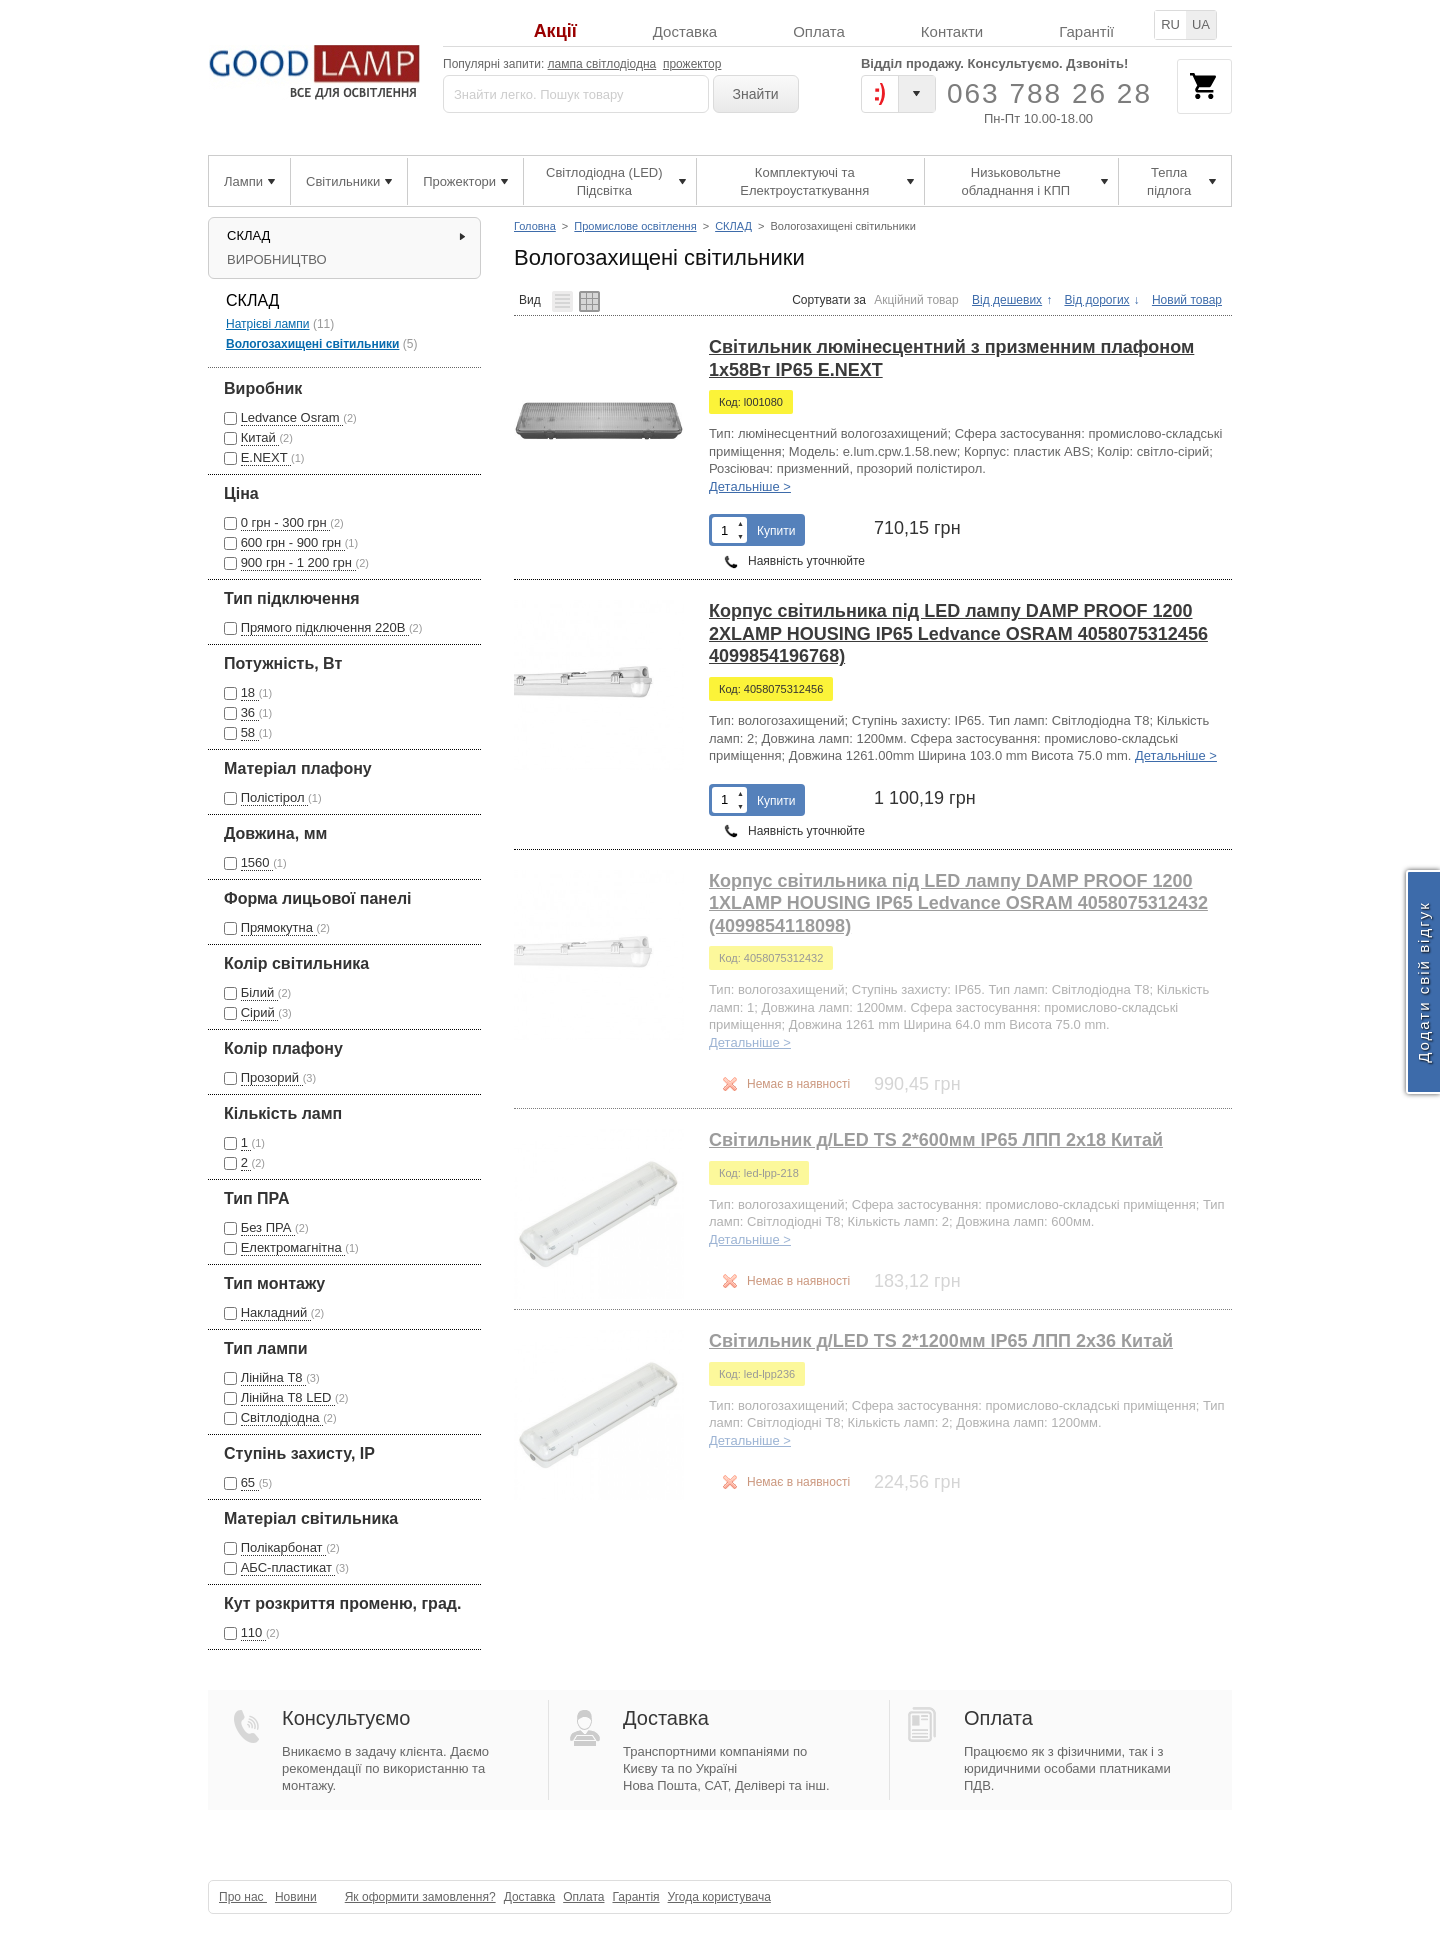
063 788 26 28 (1049, 93)
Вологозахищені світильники (312, 344)
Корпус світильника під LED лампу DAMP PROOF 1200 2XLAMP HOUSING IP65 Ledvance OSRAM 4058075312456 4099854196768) (958, 633)
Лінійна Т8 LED (288, 1397)
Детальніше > (750, 486)
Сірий (260, 1012)
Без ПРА (268, 1227)
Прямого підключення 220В (325, 627)
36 (250, 712)
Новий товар (1187, 300)
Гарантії (1086, 31)
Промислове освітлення (635, 226)
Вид (530, 299)
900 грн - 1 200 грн (298, 562)
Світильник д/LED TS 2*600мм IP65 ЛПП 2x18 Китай (936, 1140)
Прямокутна (279, 927)
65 (250, 1482)
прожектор (692, 64)
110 (253, 1632)
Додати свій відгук (1423, 982)
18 (250, 692)
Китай (260, 437)
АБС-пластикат (288, 1567)
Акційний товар (916, 300)
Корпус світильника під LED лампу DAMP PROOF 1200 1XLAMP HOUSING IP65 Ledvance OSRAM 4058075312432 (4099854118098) (958, 903)
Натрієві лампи (268, 324)
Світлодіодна (282, 1417)
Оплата (819, 31)
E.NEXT (266, 457)
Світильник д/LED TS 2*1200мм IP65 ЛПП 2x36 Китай (941, 1341)
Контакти (952, 31)
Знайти (756, 94)
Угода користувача (719, 1897)
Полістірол (274, 797)
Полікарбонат (284, 1547)
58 (250, 732)
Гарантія (635, 1897)
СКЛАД (733, 226)
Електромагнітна (293, 1247)
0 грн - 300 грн (286, 522)
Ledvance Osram (292, 417)
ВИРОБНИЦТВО (277, 259)
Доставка (685, 31)
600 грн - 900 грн (293, 542)
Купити (776, 531)
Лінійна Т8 (274, 1377)
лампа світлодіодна (602, 64)
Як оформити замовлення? (420, 1897)
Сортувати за (829, 300)
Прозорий (272, 1077)
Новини (296, 1897)
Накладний (276, 1312)
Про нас (243, 1897)
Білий (259, 992)
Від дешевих (1007, 300)
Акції (555, 31)
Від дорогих (1096, 300)
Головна (535, 226)
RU (1170, 24)
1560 (257, 862)
